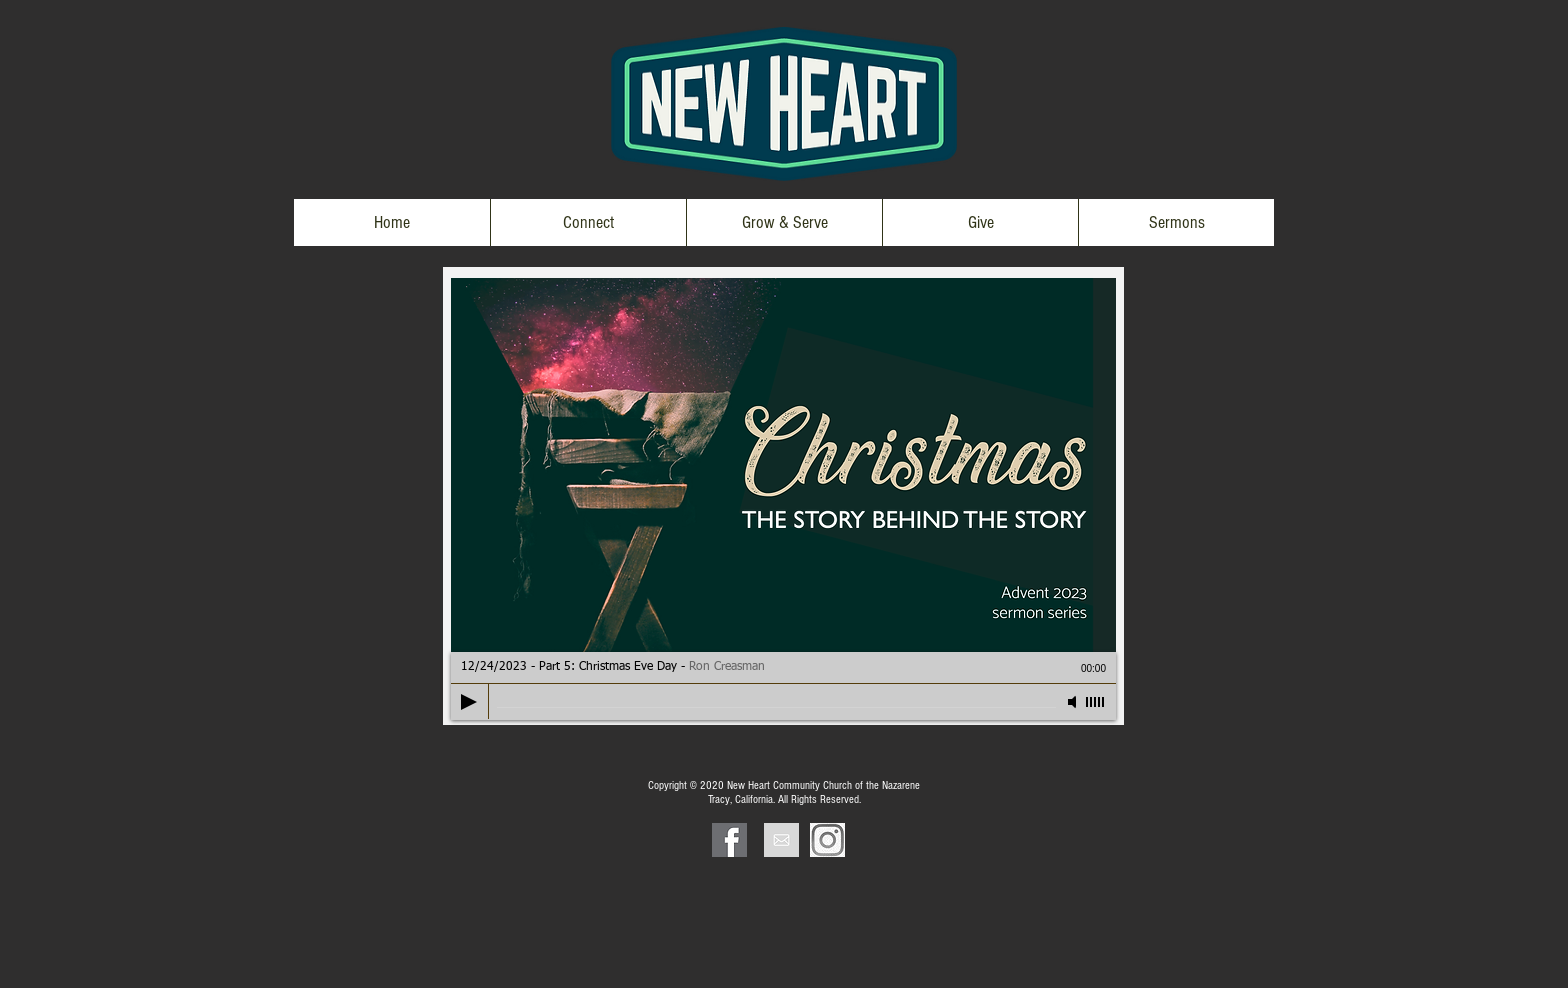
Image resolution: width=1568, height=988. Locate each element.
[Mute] (1074, 702)
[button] (588, 222)
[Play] (469, 702)
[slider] (1096, 702)
